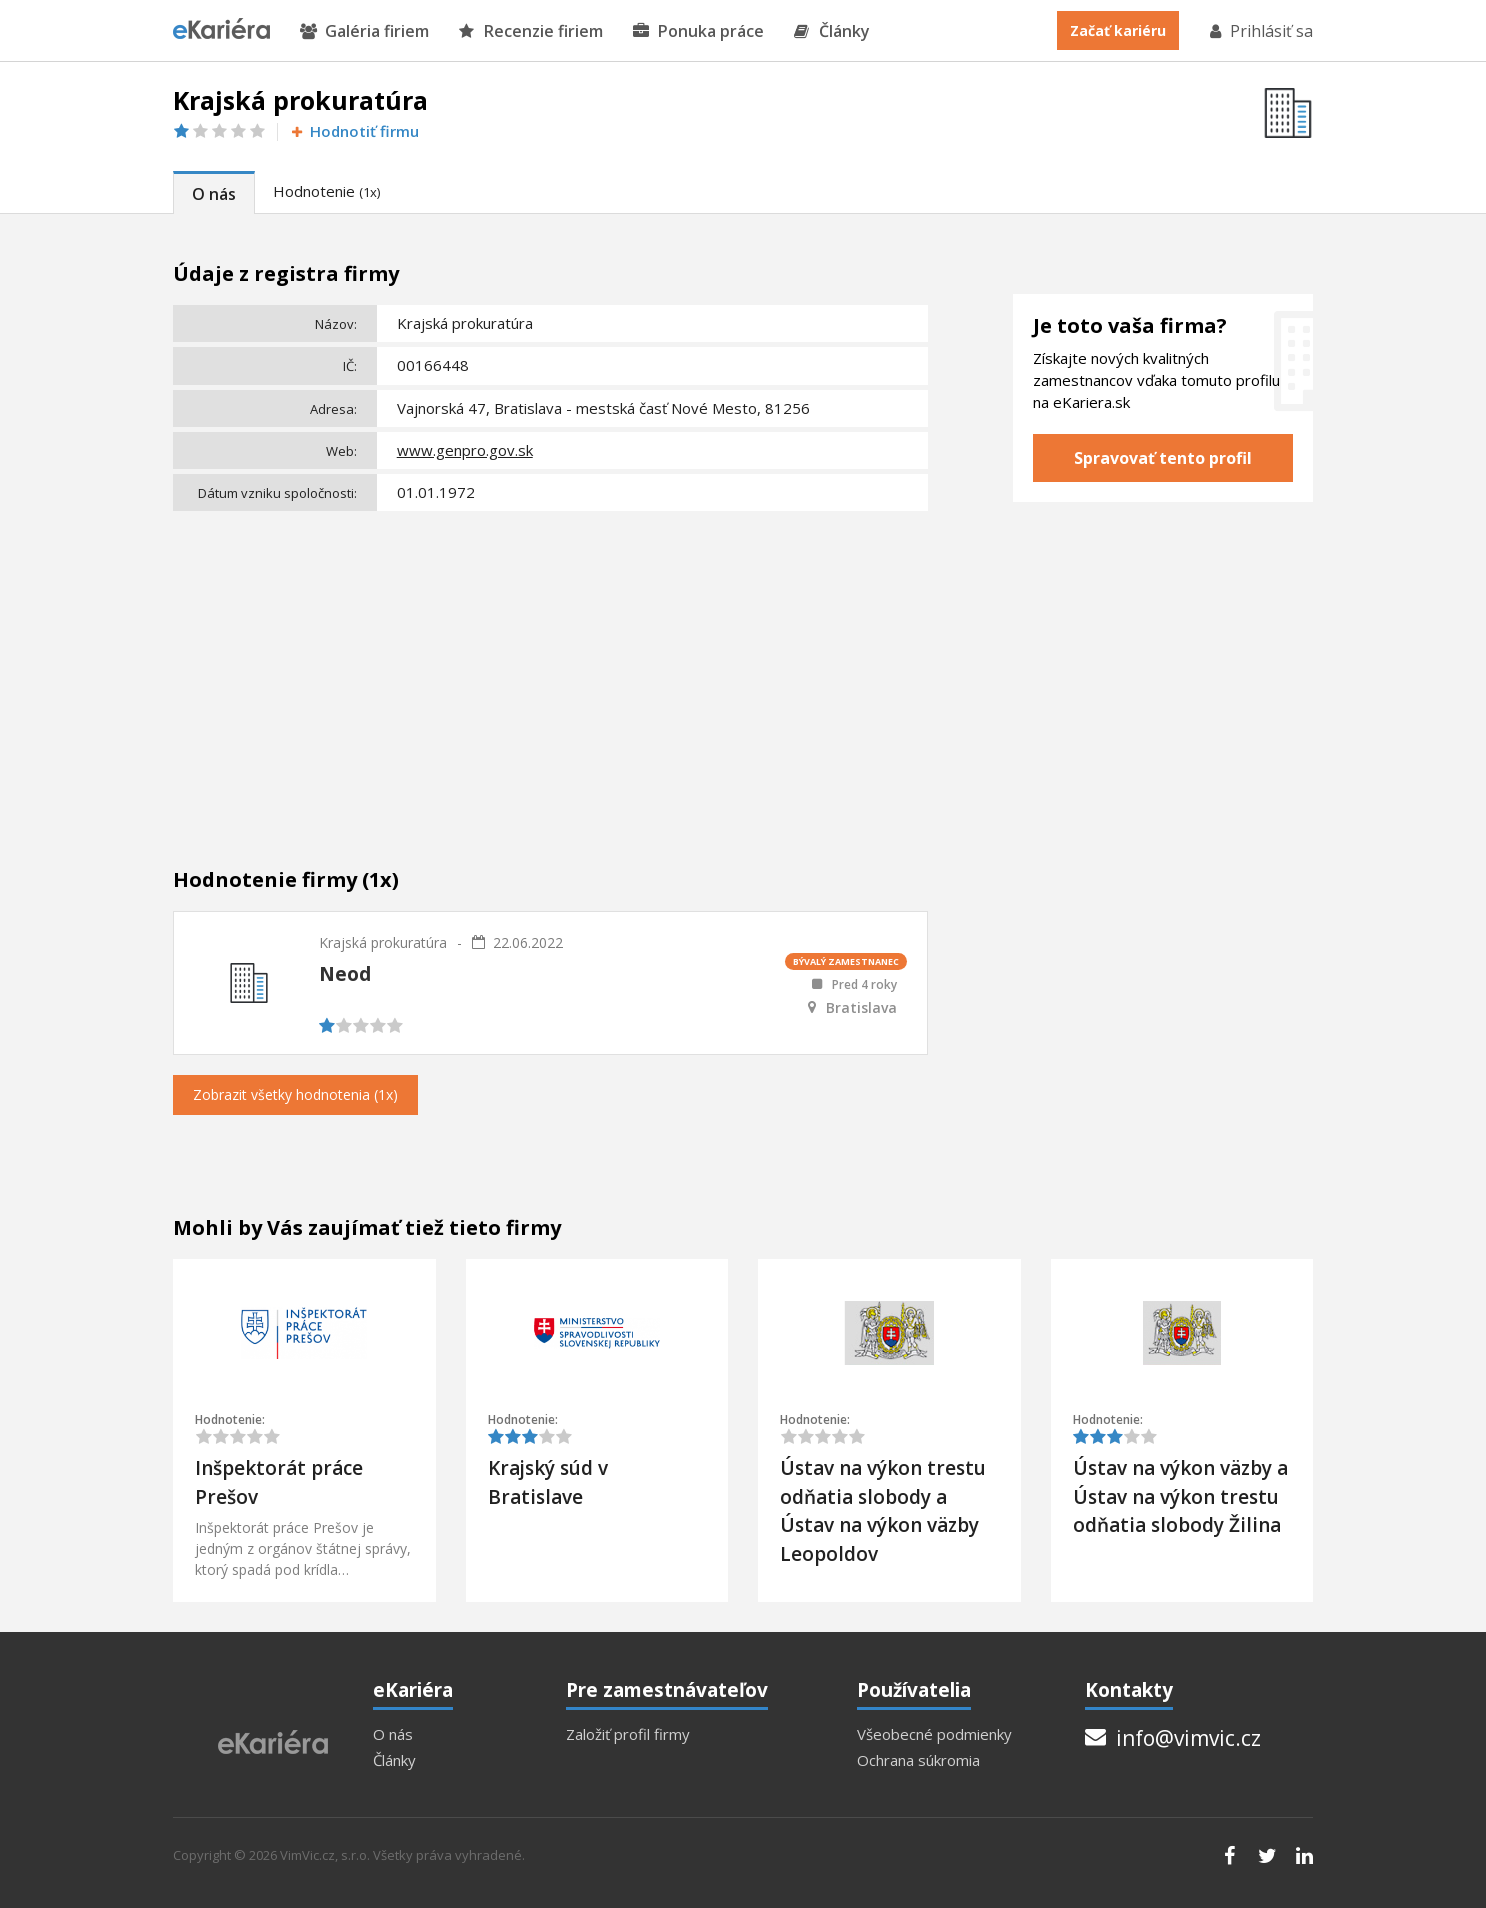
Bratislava (861, 1008)
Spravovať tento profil (1163, 458)
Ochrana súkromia (918, 1760)
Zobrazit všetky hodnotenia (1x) (295, 1094)
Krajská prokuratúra (383, 942)
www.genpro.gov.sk (465, 450)
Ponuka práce (698, 31)
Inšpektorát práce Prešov (279, 1482)
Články (832, 31)
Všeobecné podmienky (934, 1734)
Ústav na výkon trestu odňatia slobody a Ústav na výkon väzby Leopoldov (883, 1511)
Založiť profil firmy (628, 1734)
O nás (214, 194)
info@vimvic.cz (1173, 1738)
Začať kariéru (1118, 30)
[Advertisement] (550, 668)
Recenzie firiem (531, 31)
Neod (345, 974)
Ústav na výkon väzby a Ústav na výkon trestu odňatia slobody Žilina (1180, 1496)
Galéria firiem (364, 31)
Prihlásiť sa (1260, 31)
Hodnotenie (326, 191)
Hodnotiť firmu (353, 131)
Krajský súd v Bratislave (548, 1482)
